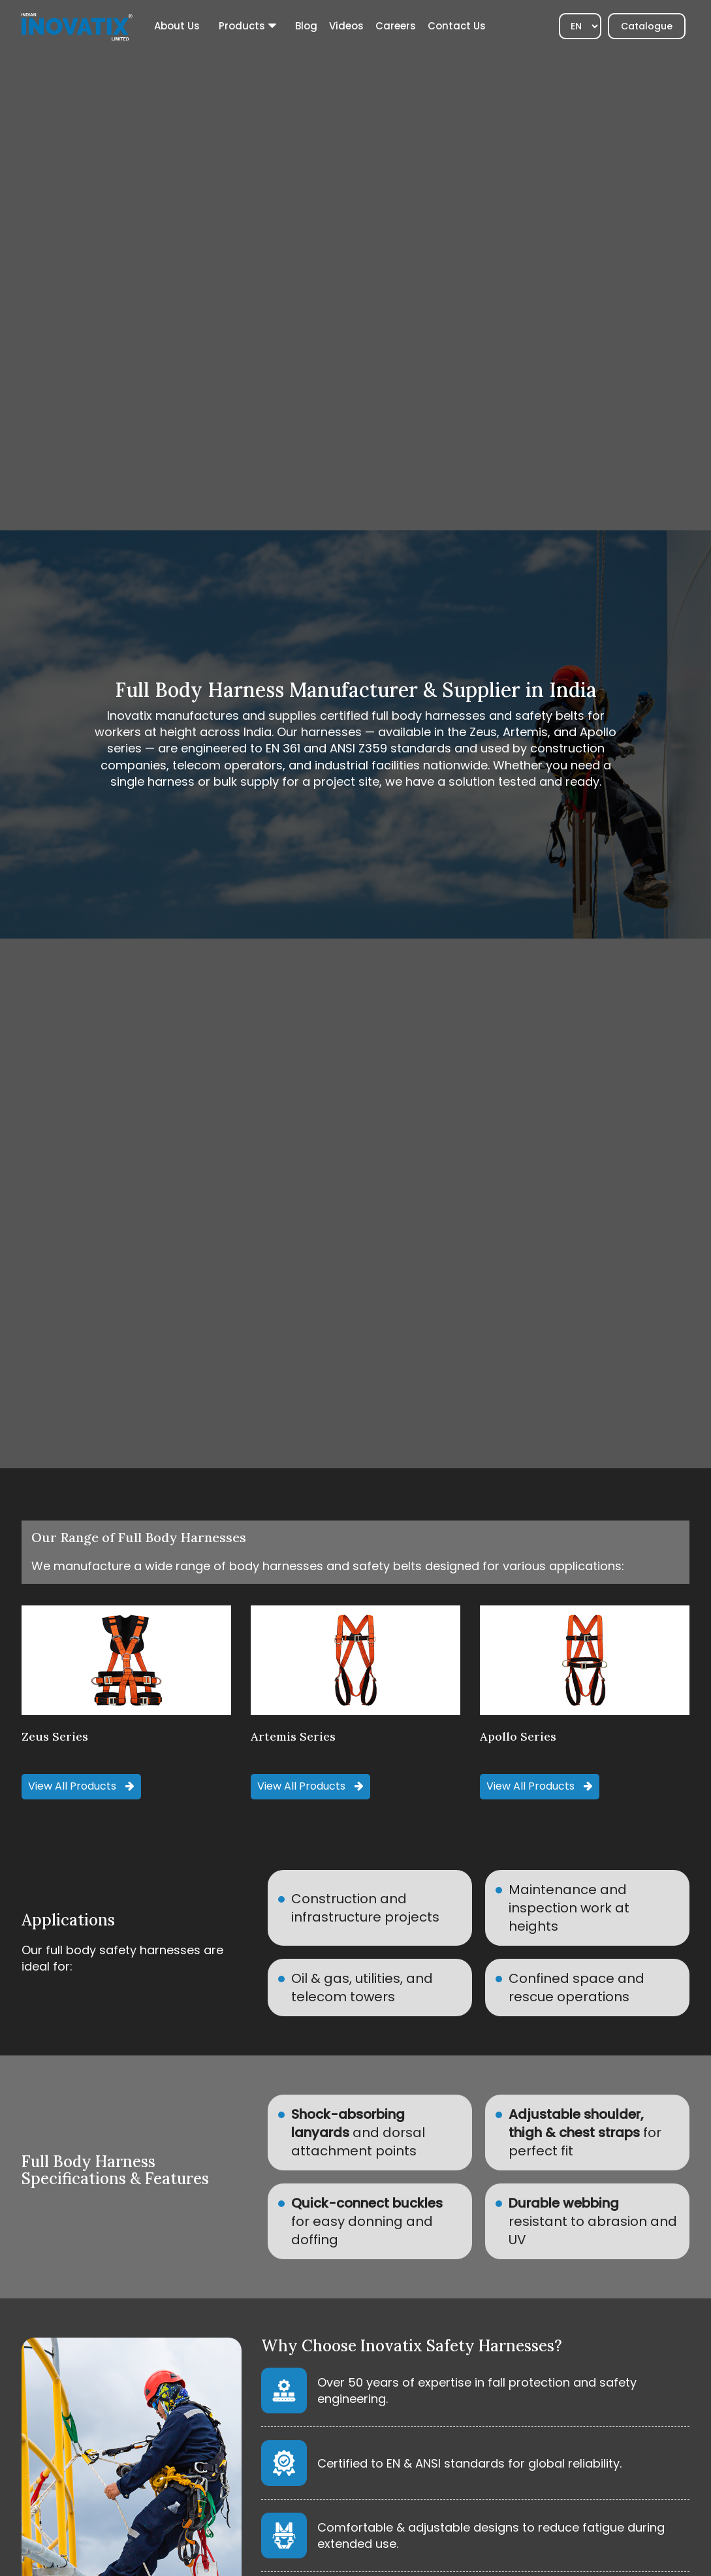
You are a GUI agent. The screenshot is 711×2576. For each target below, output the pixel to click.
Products (242, 26)
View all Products (81, 1786)
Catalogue (646, 26)
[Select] (580, 26)
